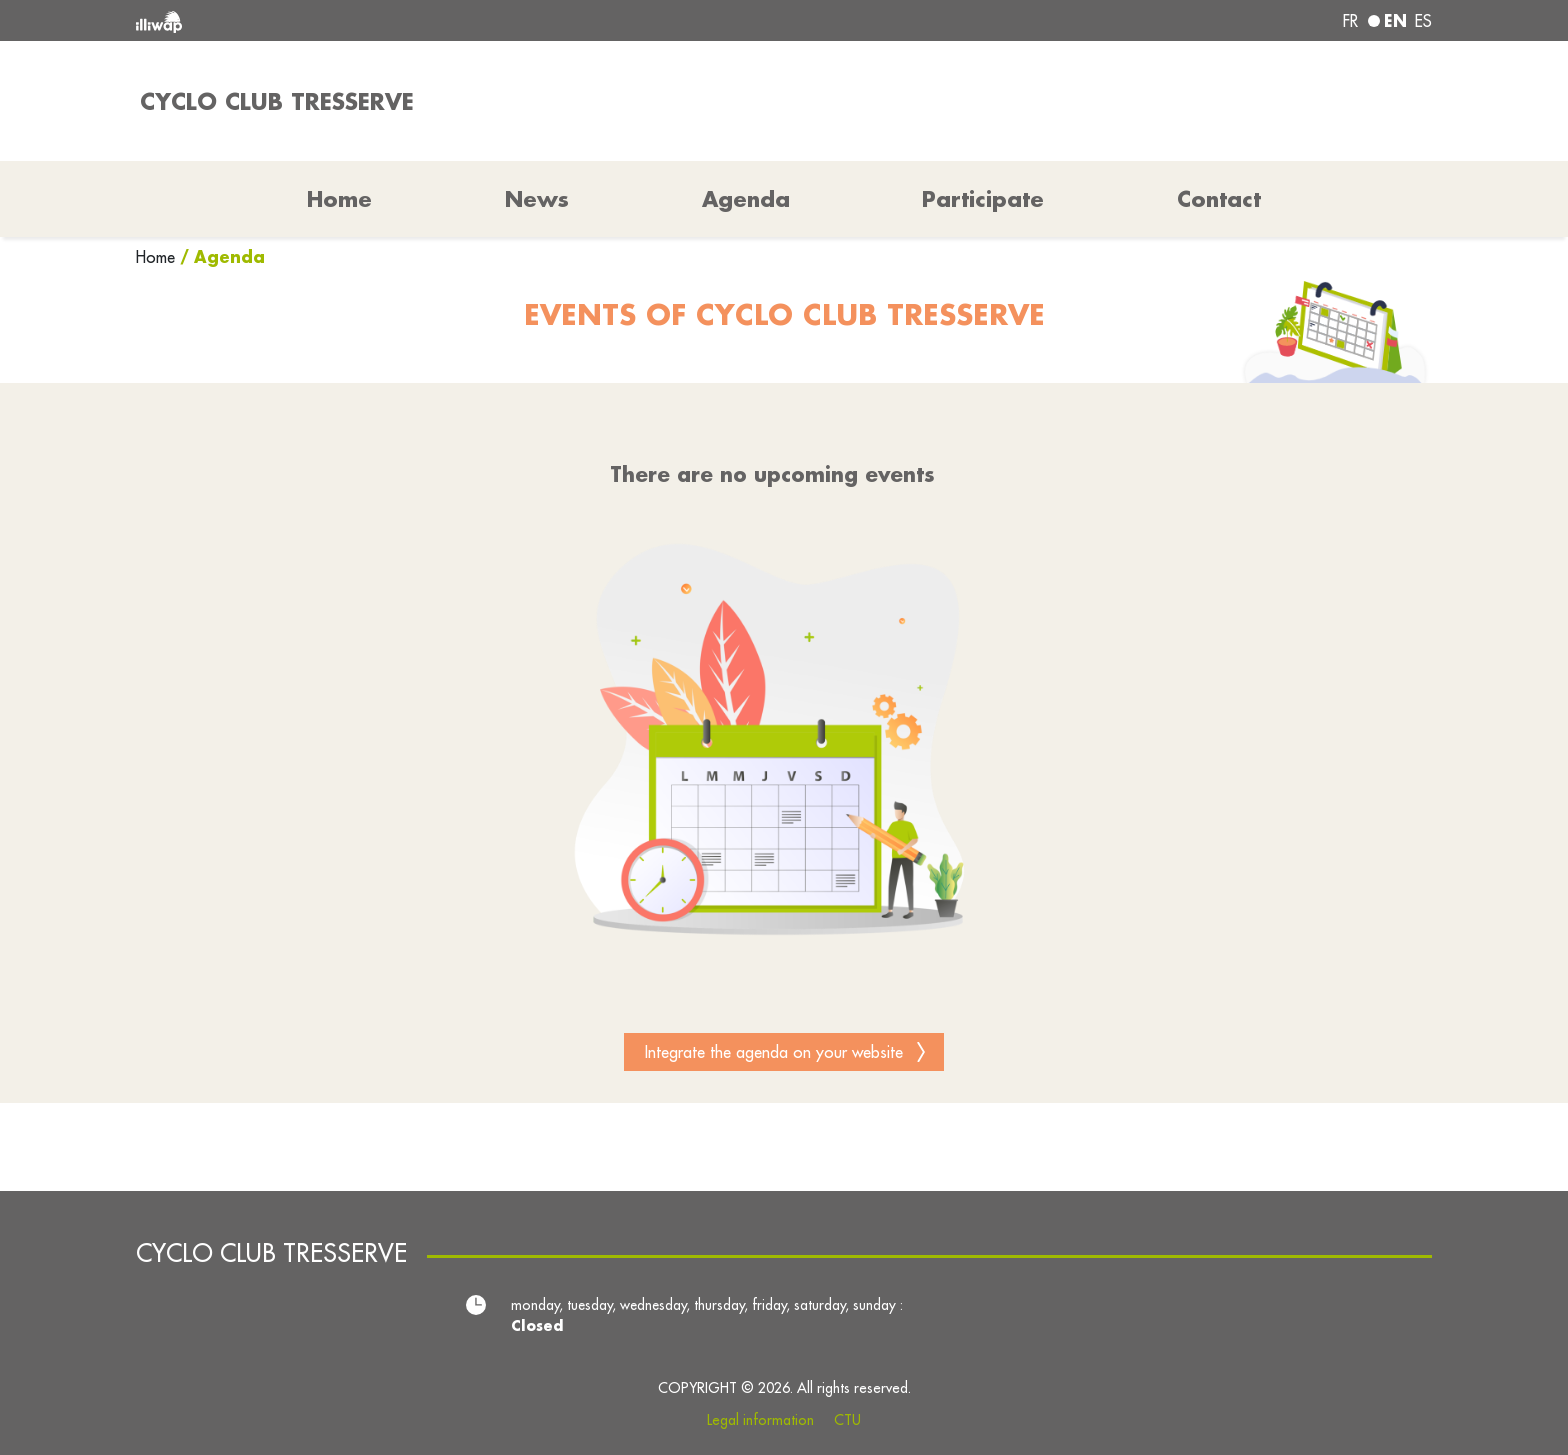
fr (1350, 21)
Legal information (760, 1420)
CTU (847, 1420)
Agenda (746, 199)
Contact (1219, 199)
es (1423, 21)
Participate (983, 199)
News (537, 199)
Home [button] (339, 199)
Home (158, 257)
